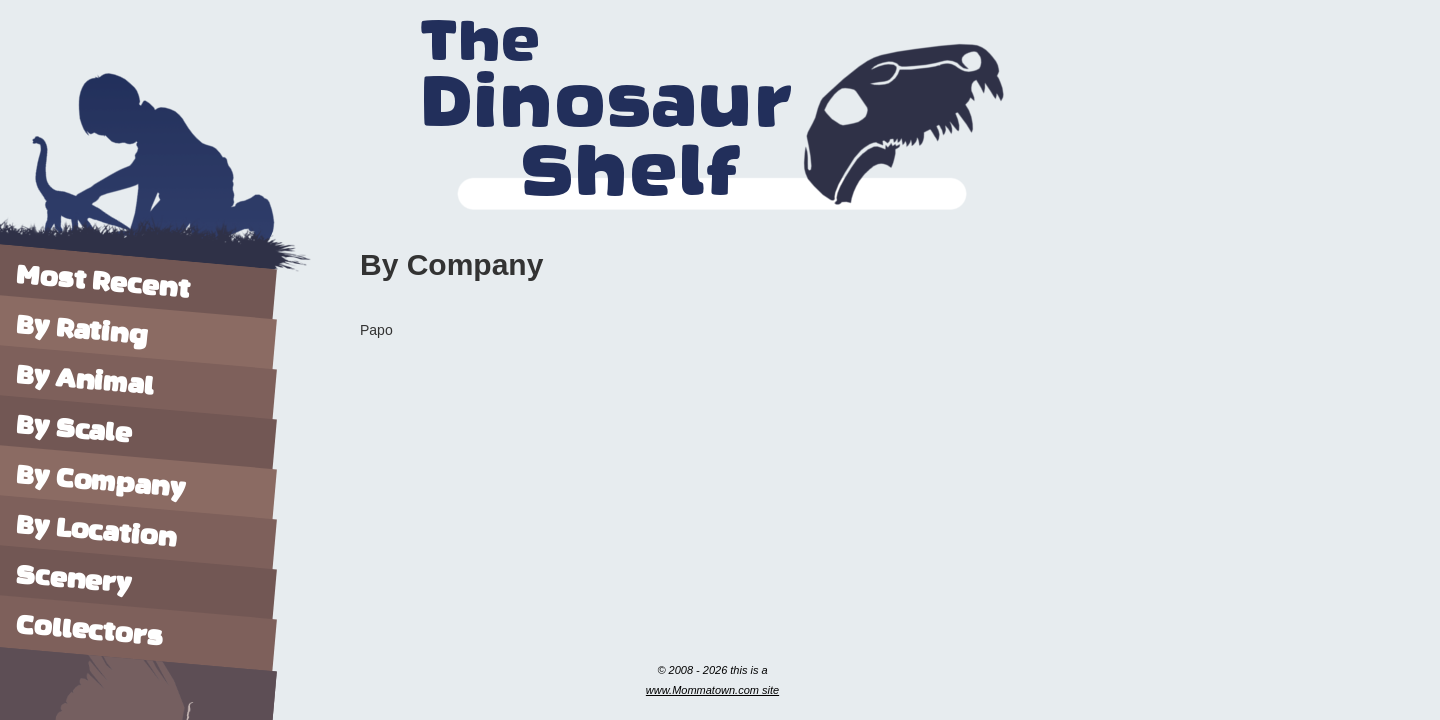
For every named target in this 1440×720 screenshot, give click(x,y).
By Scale (73, 428)
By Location (96, 530)
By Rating (82, 331)
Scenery (73, 578)
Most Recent (102, 280)
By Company (101, 483)
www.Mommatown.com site (712, 690)
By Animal (85, 381)
